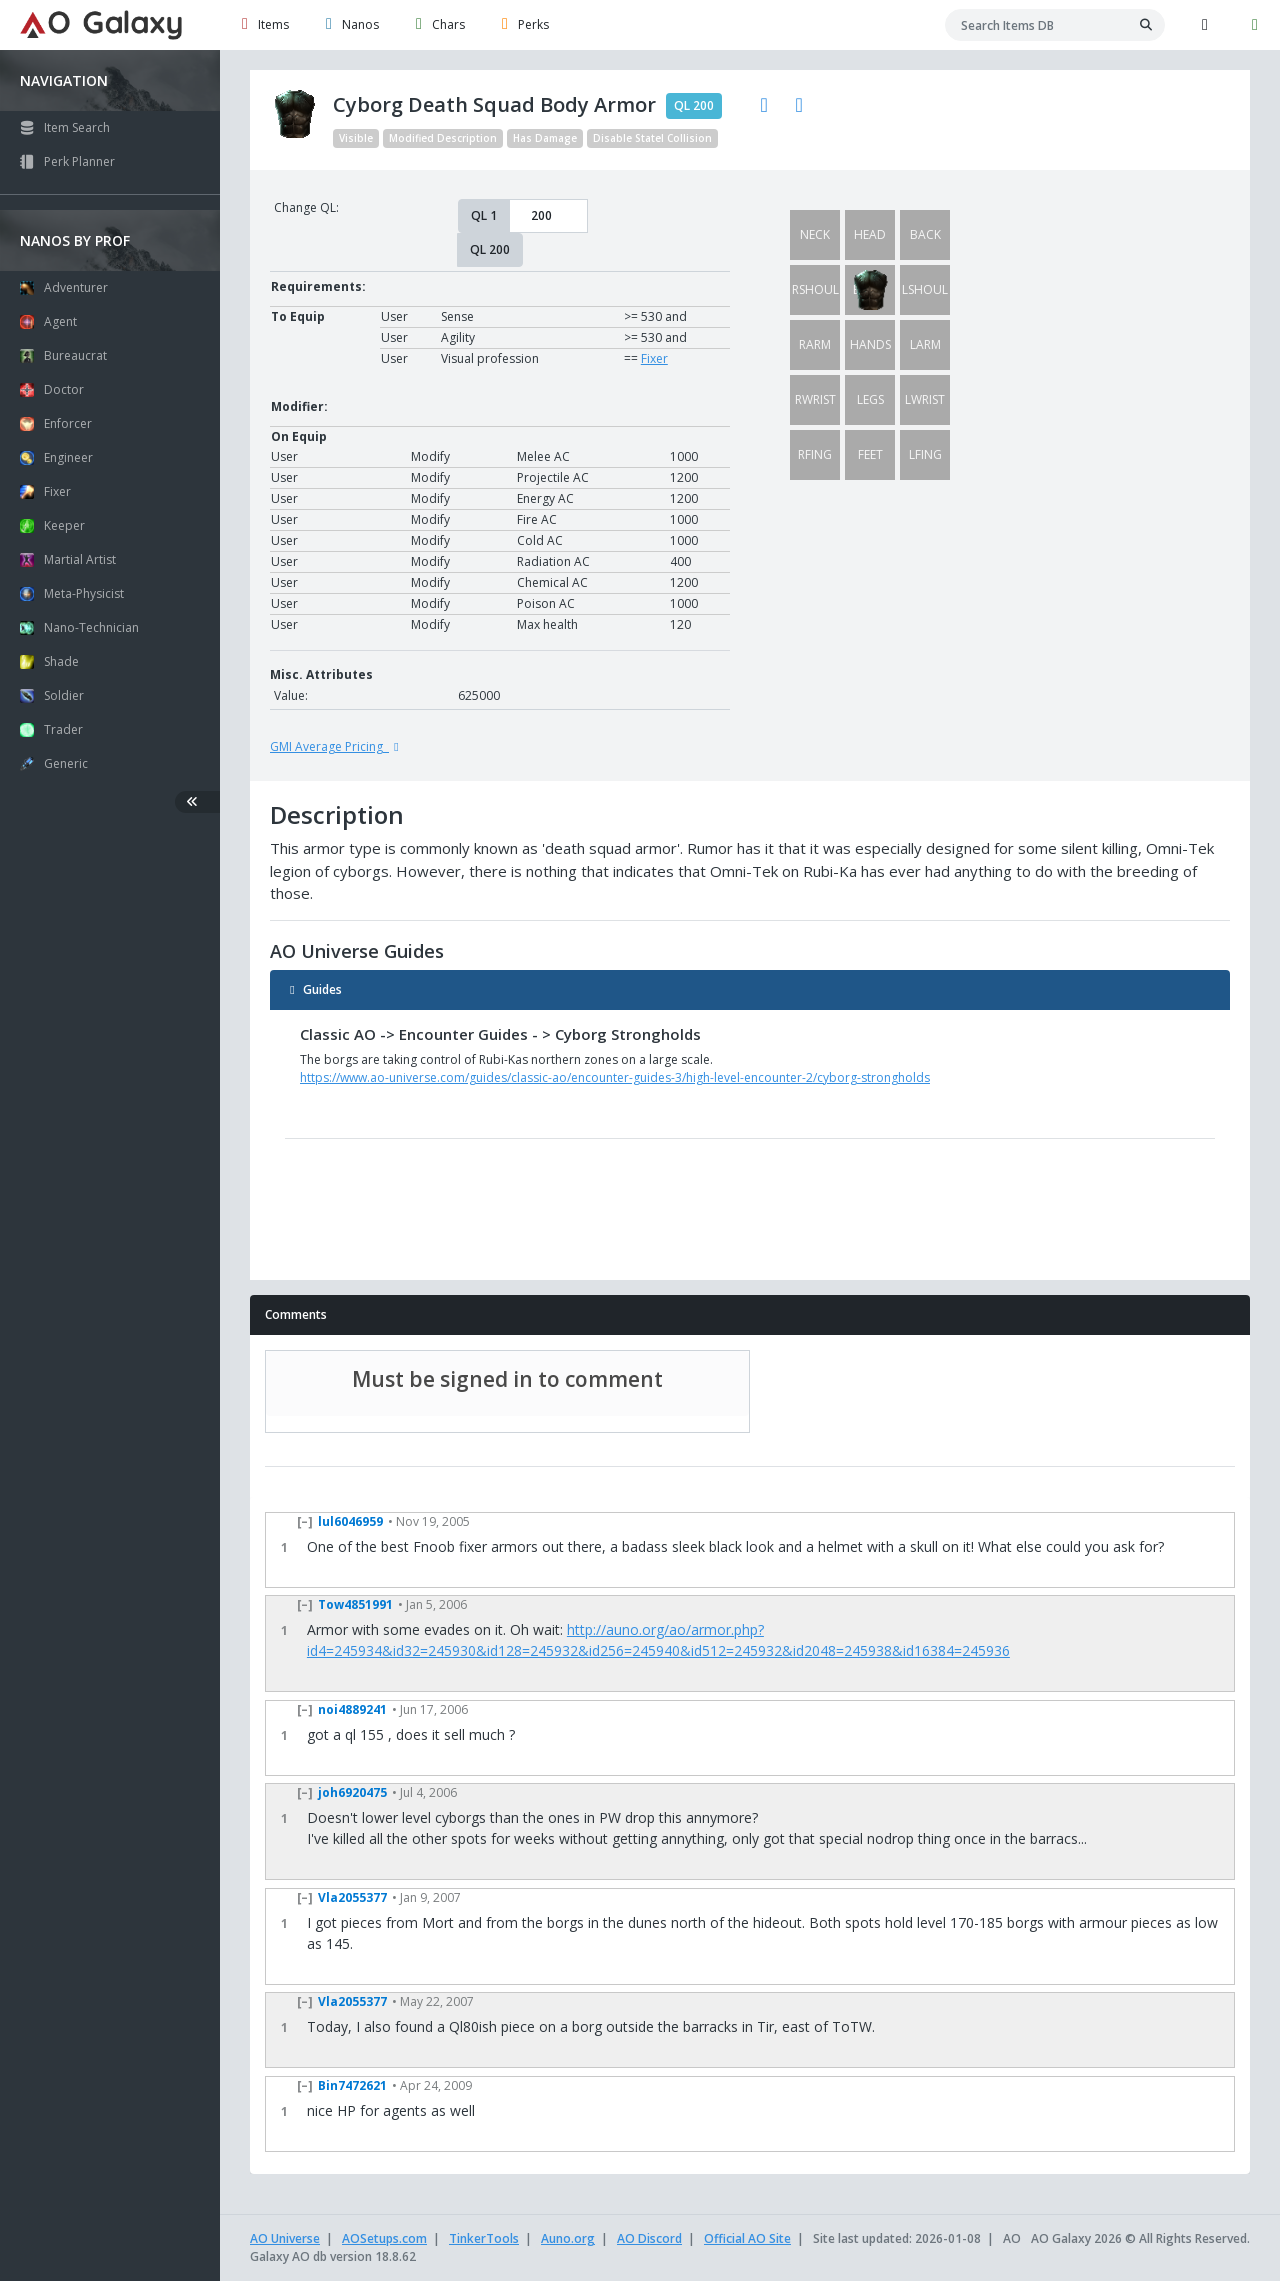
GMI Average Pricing (337, 746)
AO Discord (649, 2238)
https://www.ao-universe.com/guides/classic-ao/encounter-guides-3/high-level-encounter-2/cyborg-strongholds (615, 1077)
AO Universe (285, 2238)
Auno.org (568, 2238)
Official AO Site (747, 2238)
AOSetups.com (384, 2238)
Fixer (654, 358)
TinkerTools (484, 2238)
